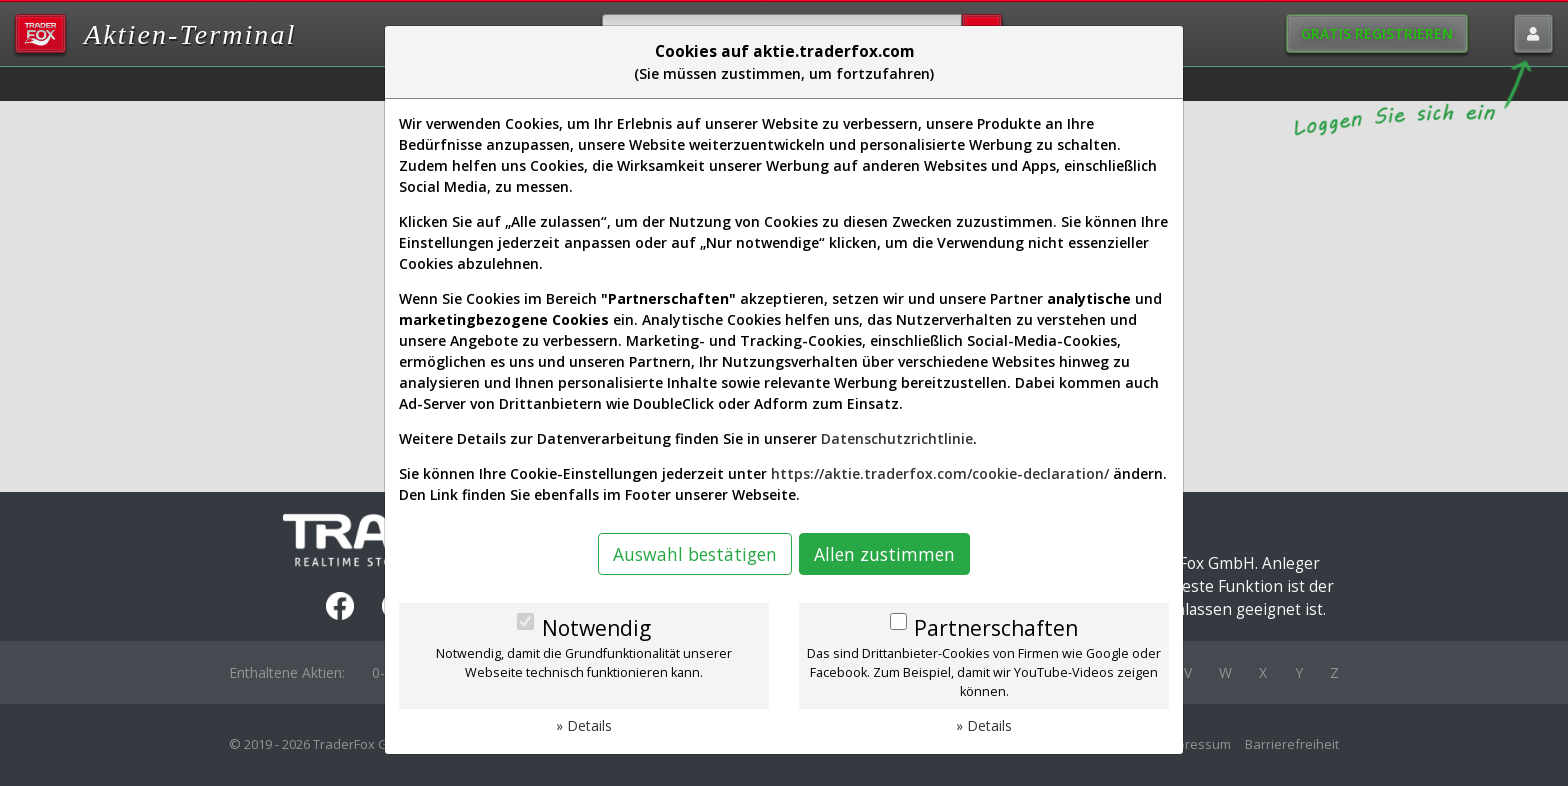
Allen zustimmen (884, 554)
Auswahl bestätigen (695, 554)
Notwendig (596, 628)
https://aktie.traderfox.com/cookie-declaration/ (940, 473)
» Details (584, 725)
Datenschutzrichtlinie (897, 438)
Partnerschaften (996, 628)
